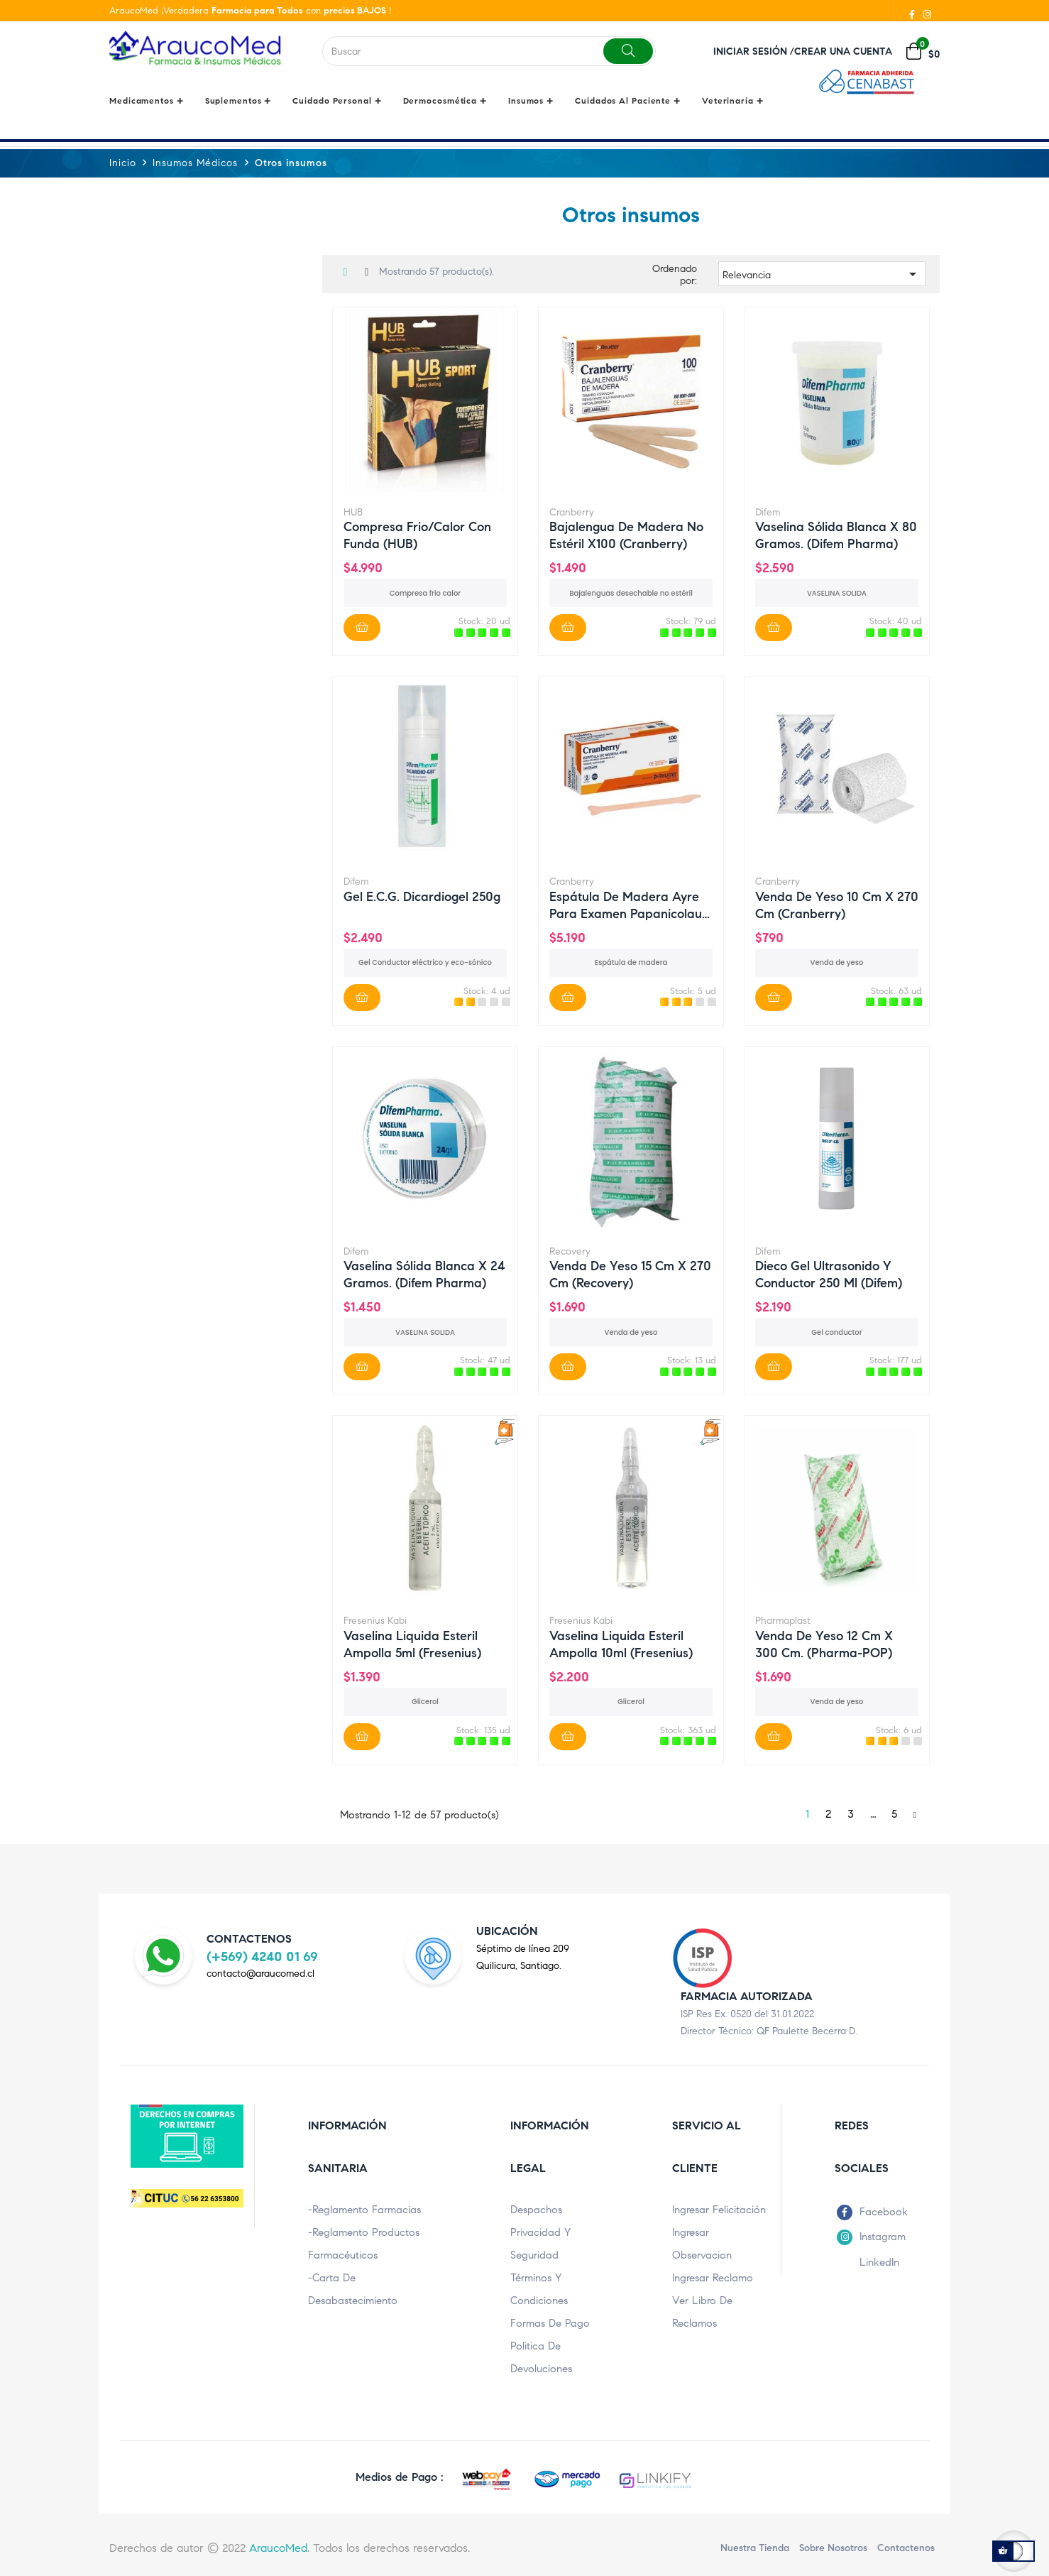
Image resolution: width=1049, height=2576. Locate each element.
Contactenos (906, 2547)
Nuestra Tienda (754, 2547)
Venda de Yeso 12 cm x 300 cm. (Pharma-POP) (824, 1643)
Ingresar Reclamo (712, 2277)
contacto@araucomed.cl (260, 1974)
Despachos (536, 2209)
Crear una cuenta (843, 51)
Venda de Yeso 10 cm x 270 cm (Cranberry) (836, 903)
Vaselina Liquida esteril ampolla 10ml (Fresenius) (621, 1643)
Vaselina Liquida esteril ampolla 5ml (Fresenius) (412, 1643)
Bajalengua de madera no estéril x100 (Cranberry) (626, 534)
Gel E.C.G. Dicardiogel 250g (422, 896)
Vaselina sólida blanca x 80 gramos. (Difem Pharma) (836, 534)
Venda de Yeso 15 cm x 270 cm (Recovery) (630, 1273)
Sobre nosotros (833, 2547)
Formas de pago (550, 2322)
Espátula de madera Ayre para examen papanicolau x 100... (625, 903)
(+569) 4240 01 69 (262, 1956)
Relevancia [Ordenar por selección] (822, 274)
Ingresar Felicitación (719, 2209)
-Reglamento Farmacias (364, 2209)
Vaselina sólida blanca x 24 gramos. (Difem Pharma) (424, 1273)
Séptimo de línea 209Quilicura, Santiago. (522, 1956)
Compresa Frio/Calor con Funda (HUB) (417, 534)
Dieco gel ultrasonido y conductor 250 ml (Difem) (828, 1273)
